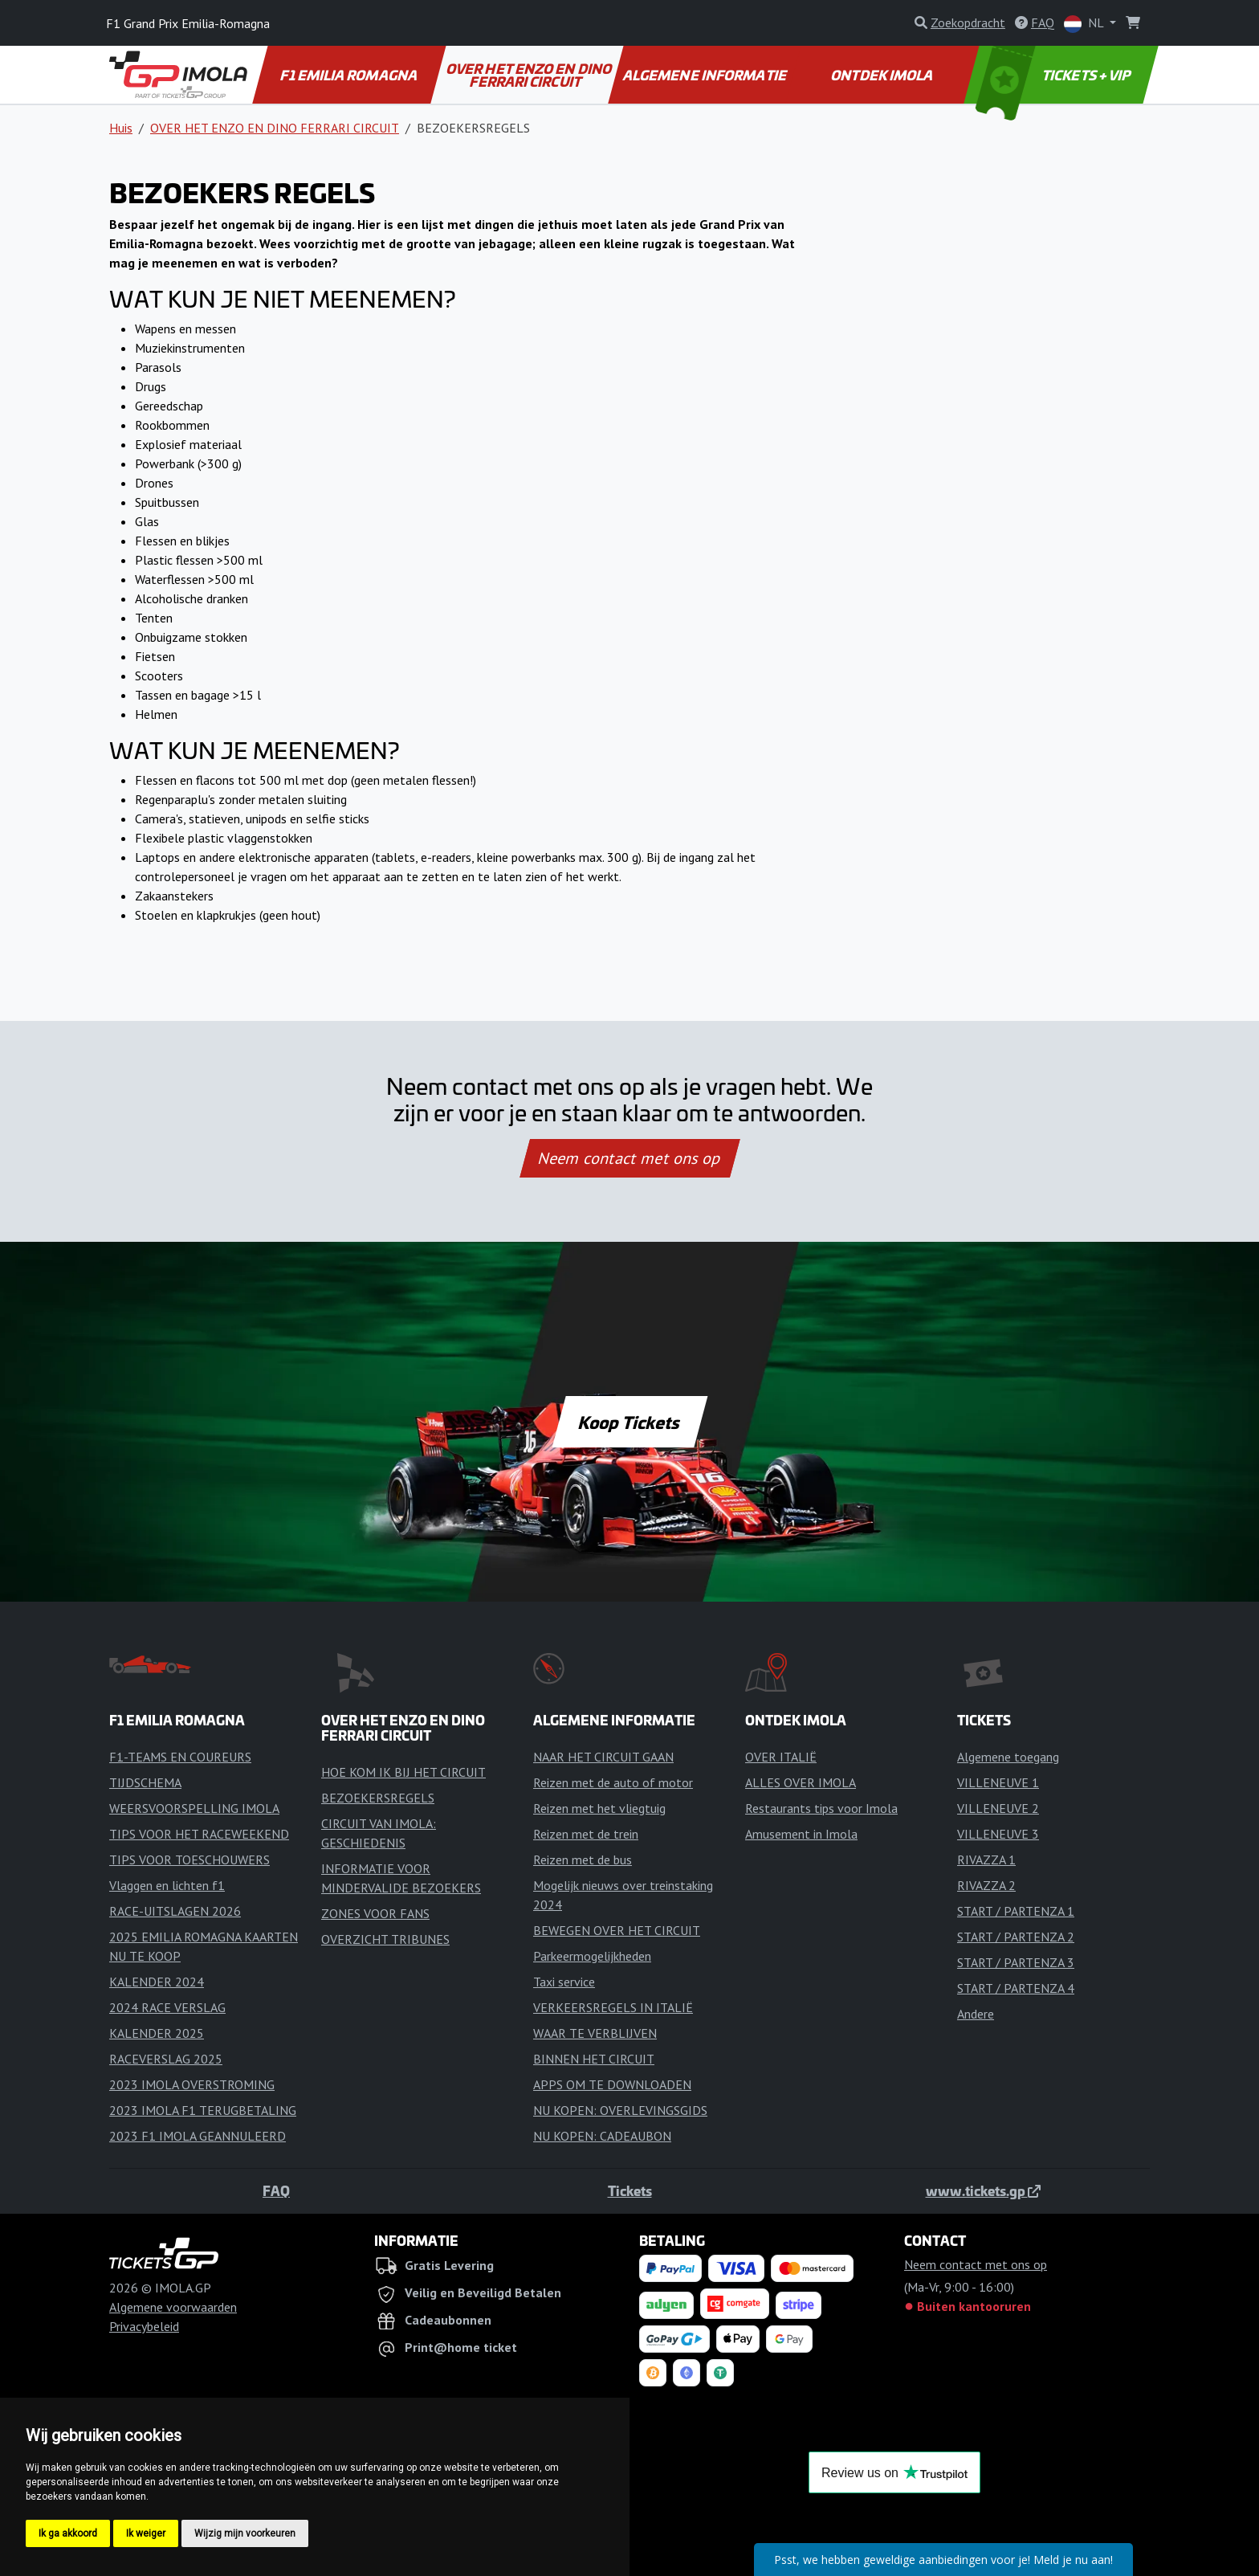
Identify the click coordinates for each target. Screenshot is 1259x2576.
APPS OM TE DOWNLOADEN (612, 2084)
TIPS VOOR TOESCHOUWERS (189, 1859)
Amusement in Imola (801, 1834)
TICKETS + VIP (1054, 75)
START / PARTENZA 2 (1015, 1937)
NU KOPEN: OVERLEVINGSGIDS (620, 2110)
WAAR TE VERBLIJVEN (595, 2033)
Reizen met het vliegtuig (599, 1808)
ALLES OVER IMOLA (800, 1782)
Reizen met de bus (582, 1859)
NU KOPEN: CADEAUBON (602, 2136)
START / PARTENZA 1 (1015, 1911)
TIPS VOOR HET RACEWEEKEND (199, 1834)
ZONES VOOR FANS (375, 1913)
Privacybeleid (144, 2326)
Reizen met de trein (585, 1834)
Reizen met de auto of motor (613, 1782)
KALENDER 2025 (156, 2033)
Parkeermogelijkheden (592, 1956)
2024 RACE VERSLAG (167, 2007)
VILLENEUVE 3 (998, 1834)
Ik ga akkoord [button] (68, 2533)
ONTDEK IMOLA (883, 74)
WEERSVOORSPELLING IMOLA (194, 1808)
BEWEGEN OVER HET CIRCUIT (616, 1930)
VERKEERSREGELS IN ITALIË (613, 2007)
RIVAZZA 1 (986, 1859)
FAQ (276, 2190)
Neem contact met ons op (629, 1158)
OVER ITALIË (781, 1757)
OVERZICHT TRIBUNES (385, 1939)
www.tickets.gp (983, 2190)
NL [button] (1085, 23)
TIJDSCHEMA (145, 1782)
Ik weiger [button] (145, 2533)
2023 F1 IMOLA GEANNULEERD (197, 2136)
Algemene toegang (1008, 1757)
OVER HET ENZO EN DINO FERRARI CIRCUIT (529, 75)
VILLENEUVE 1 (998, 1782)
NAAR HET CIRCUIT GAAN (603, 1757)
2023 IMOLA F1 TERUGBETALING (202, 2110)
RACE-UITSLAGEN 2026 (175, 1911)
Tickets (630, 2190)
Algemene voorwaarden (173, 2307)
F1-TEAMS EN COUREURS (180, 1757)
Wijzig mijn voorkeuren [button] (244, 2533)
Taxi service (564, 1982)
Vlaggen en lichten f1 (167, 1885)
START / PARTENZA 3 (1015, 1962)
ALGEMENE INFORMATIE (705, 74)
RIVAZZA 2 (986, 1885)
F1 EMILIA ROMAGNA (350, 74)
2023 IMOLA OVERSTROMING (192, 2084)
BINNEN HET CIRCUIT (593, 2059)
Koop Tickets (629, 1422)
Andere (975, 2014)
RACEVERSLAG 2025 (165, 2059)
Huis (120, 128)
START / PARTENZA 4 (1015, 1988)
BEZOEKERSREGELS (377, 1798)
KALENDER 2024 (156, 1982)
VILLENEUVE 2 (998, 1808)
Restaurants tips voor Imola (821, 1808)
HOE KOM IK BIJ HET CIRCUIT (403, 1772)
